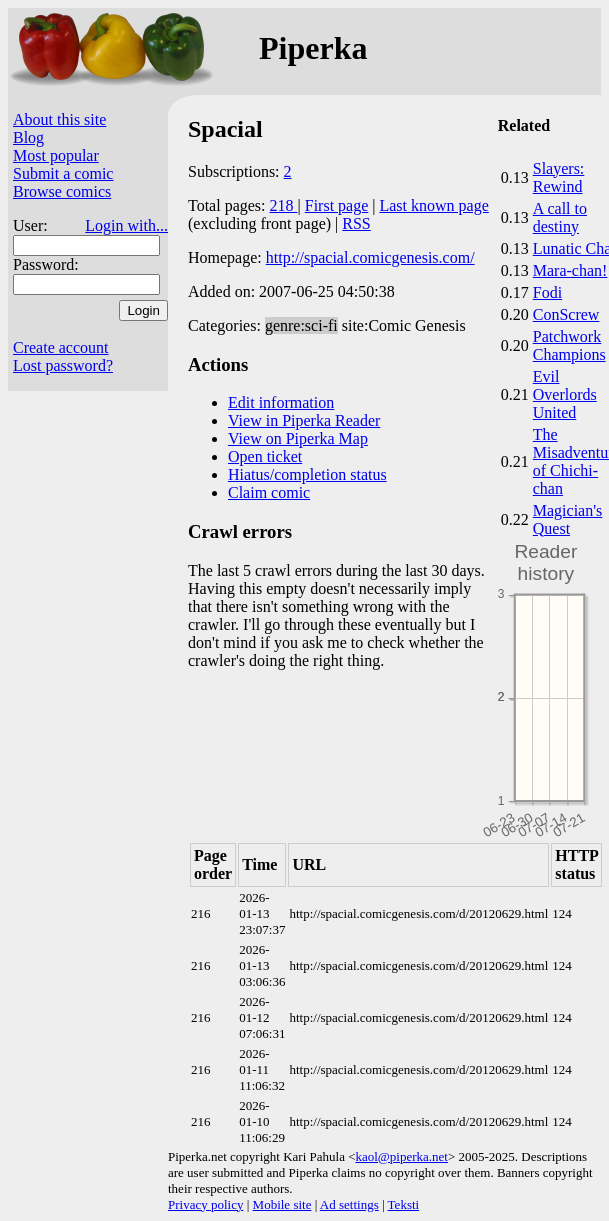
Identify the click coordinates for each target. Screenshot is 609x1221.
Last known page (433, 205)
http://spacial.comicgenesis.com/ (370, 257)
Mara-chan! (570, 270)
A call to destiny (560, 217)
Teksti (404, 1204)
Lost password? (63, 365)
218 (284, 205)
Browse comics (62, 191)
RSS (356, 223)
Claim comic (269, 492)
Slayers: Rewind (559, 177)
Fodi (547, 292)
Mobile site (282, 1204)
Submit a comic (63, 173)
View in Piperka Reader (304, 420)
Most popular (56, 155)
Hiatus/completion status (307, 474)
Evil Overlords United (565, 394)
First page (337, 205)
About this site (59, 119)
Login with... (126, 225)
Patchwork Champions (569, 345)
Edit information (281, 402)
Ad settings (349, 1204)
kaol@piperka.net (401, 1156)
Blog (28, 137)
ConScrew (566, 314)
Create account (61, 347)
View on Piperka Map (298, 438)
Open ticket (265, 456)
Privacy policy (205, 1204)
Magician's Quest (568, 519)
